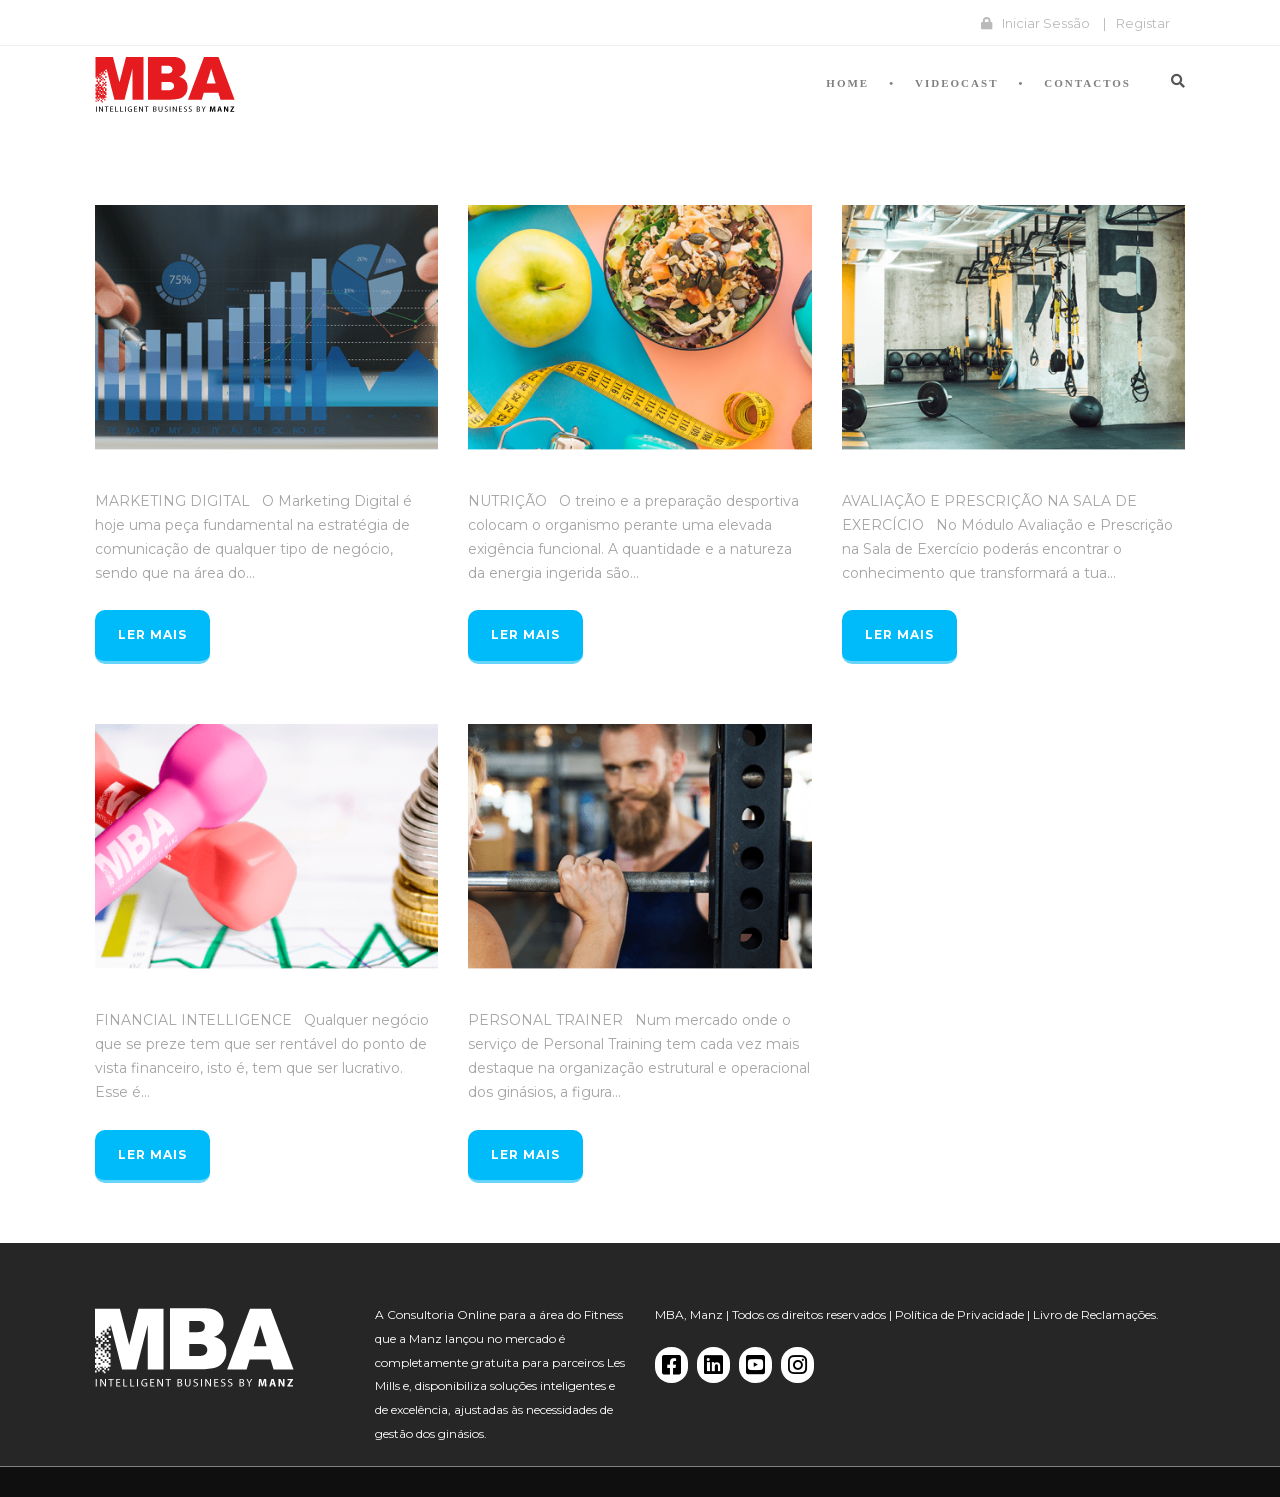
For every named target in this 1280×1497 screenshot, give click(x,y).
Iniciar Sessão (1046, 23)
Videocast (956, 83)
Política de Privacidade (959, 1314)
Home (847, 83)
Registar (1143, 23)
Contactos (1087, 83)
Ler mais (152, 634)
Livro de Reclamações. (1096, 1314)
